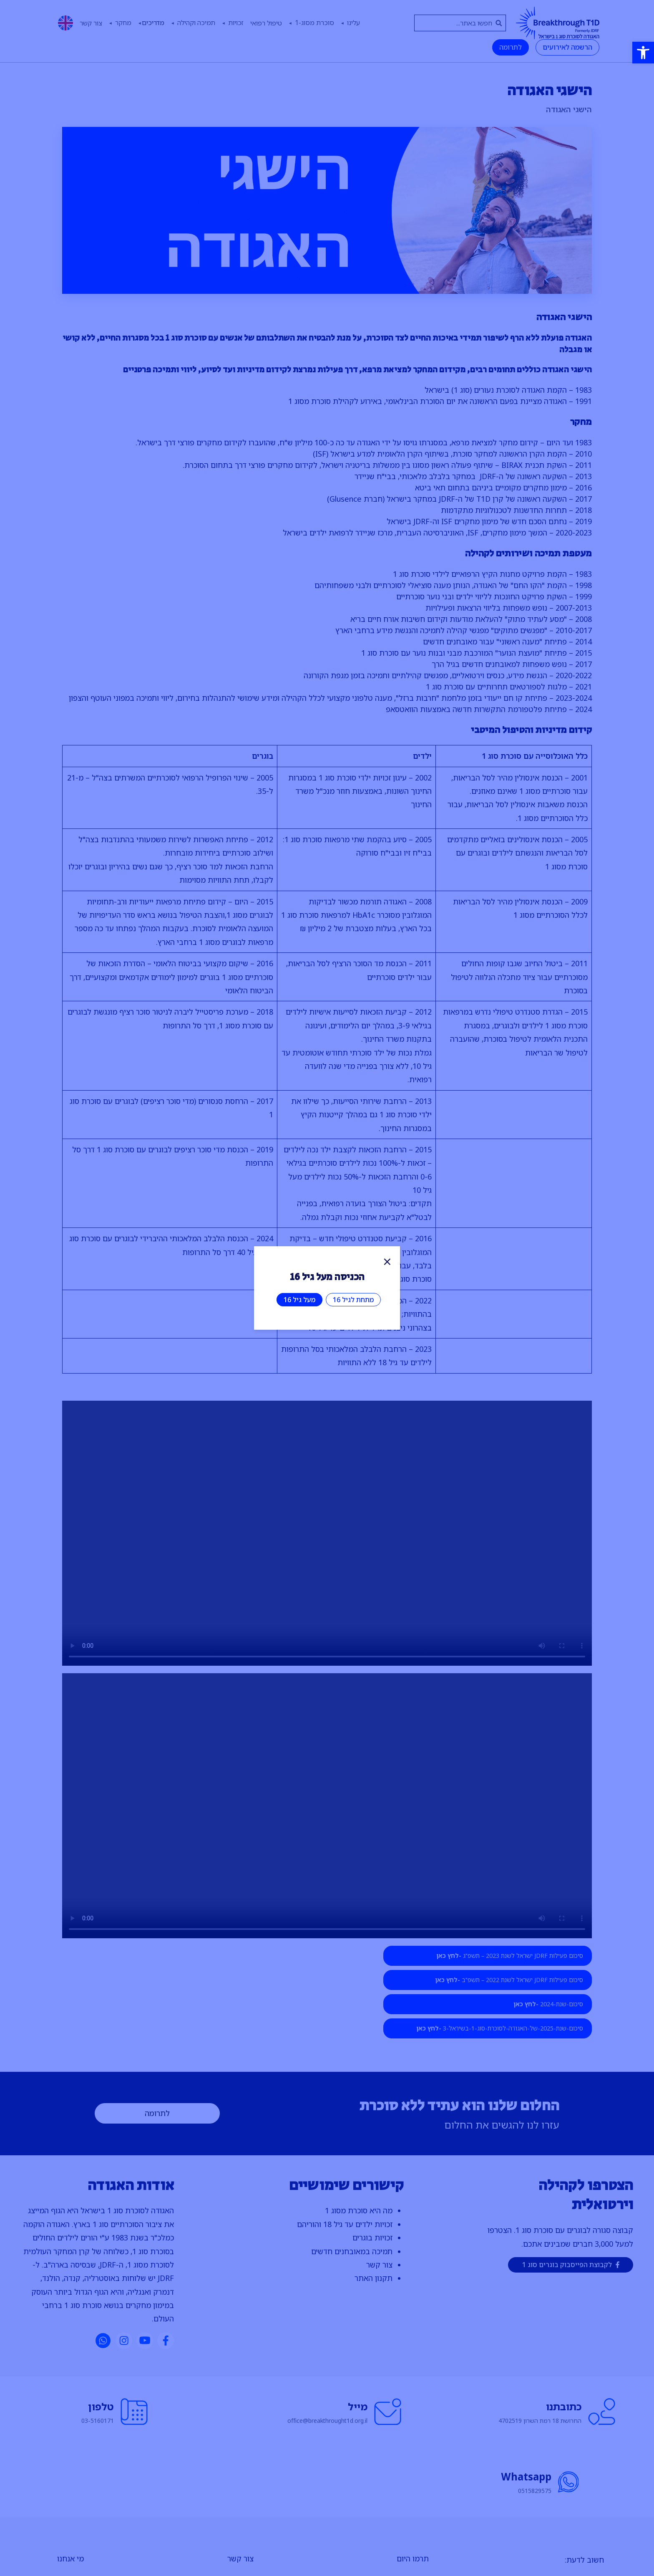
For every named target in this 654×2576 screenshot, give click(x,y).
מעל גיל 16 (299, 1299)
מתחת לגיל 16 (353, 1299)
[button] (643, 52)
